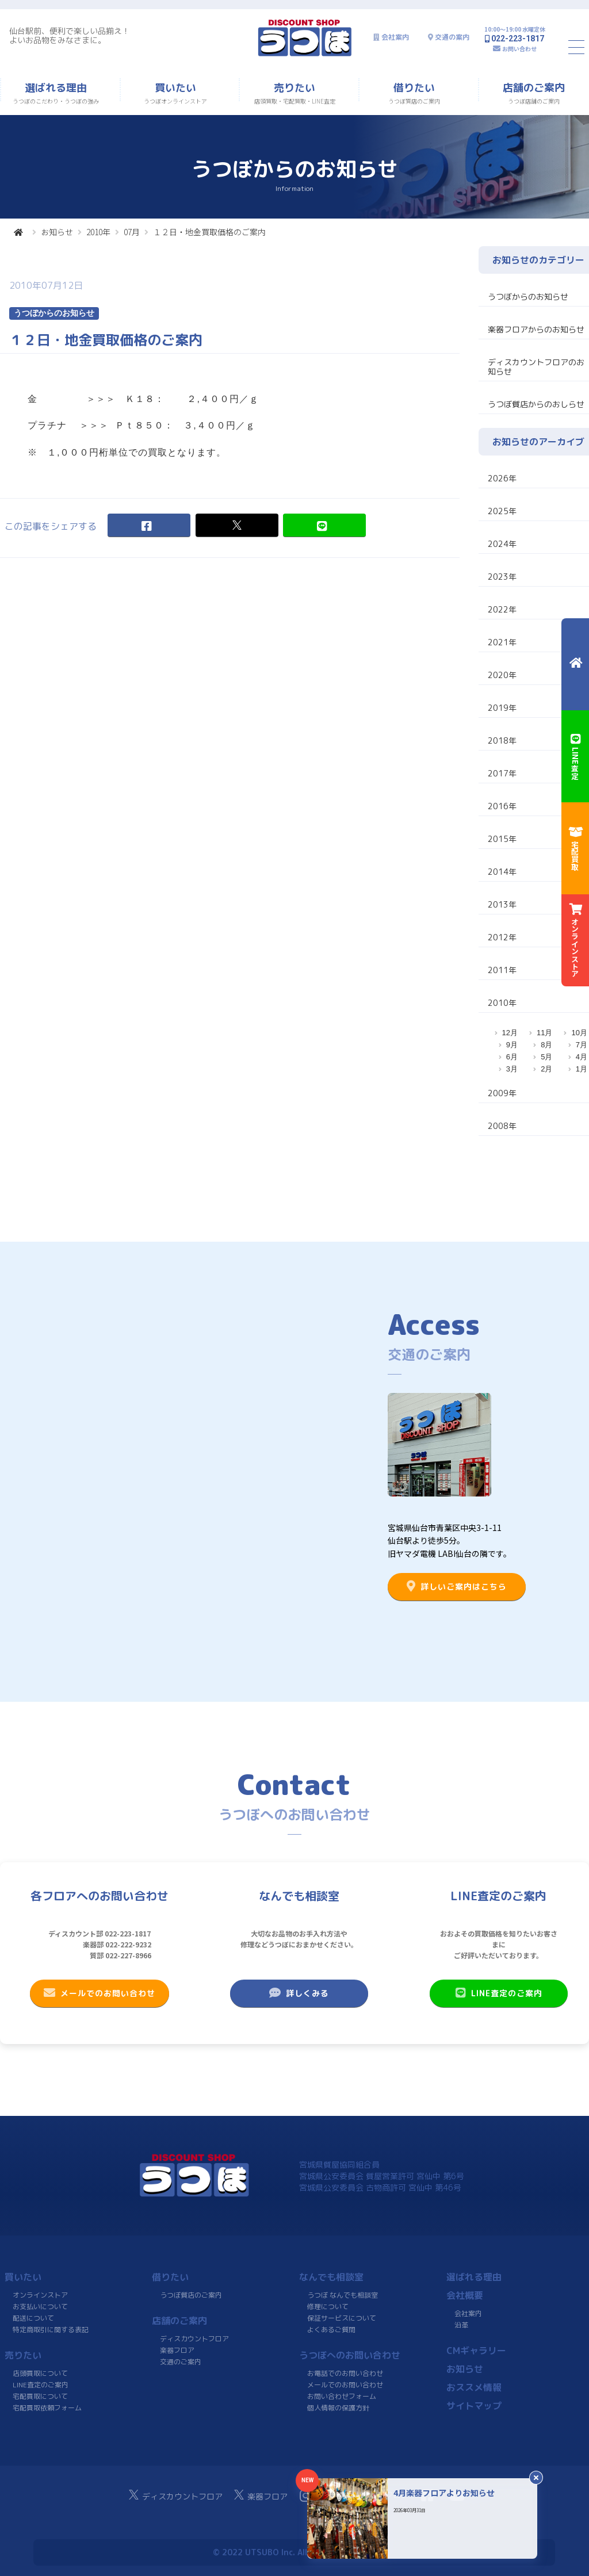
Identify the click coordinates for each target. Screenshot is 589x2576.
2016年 (502, 806)
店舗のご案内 (179, 2320)
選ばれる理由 (474, 2277)
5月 (546, 1056)
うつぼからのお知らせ (528, 296)
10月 (579, 1032)
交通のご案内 (180, 2362)
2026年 (502, 478)
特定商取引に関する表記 (51, 2329)
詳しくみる (299, 1993)
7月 (581, 1044)
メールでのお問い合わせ (99, 1993)
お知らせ (57, 232)
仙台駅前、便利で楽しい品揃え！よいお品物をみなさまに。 (69, 35)
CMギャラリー (476, 2350)
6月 (512, 1056)
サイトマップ (474, 2405)
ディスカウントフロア (194, 2339)
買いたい (23, 2277)
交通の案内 (452, 37)
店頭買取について (40, 2373)
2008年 (502, 1125)
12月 (510, 1032)
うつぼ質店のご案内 (191, 2295)
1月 (581, 1069)
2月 (546, 1069)
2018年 (502, 740)
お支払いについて (40, 2306)
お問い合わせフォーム (341, 2396)
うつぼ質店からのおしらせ (536, 404)
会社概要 (464, 2295)
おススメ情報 (474, 2387)
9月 (512, 1044)
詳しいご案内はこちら (457, 1586)
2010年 (98, 232)
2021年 (502, 642)
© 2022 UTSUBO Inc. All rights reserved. (294, 2552)
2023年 (502, 576)
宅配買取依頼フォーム (47, 2408)
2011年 (502, 969)
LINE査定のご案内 (498, 1993)
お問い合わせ (519, 48)
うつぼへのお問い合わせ (349, 2355)
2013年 (502, 904)
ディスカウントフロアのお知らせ (536, 367)
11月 (544, 1032)
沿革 (461, 2325)
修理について (328, 2306)
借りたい (170, 2277)
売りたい (23, 2355)
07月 (132, 232)
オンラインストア (40, 2295)
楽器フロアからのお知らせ (536, 329)
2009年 (502, 1093)
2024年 (502, 543)
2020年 (502, 674)
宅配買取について (40, 2396)
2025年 (502, 511)
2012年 (502, 937)
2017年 (502, 773)
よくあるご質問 (331, 2329)
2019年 (502, 707)
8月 (546, 1044)
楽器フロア (177, 2350)
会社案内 (395, 37)
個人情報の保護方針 (338, 2408)
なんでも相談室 (331, 2277)
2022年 (502, 609)
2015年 (502, 838)
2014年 (502, 871)
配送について (33, 2318)
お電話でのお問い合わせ (345, 2373)
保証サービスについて (341, 2318)
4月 (581, 1056)
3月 (512, 1069)
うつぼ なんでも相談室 (342, 2295)
